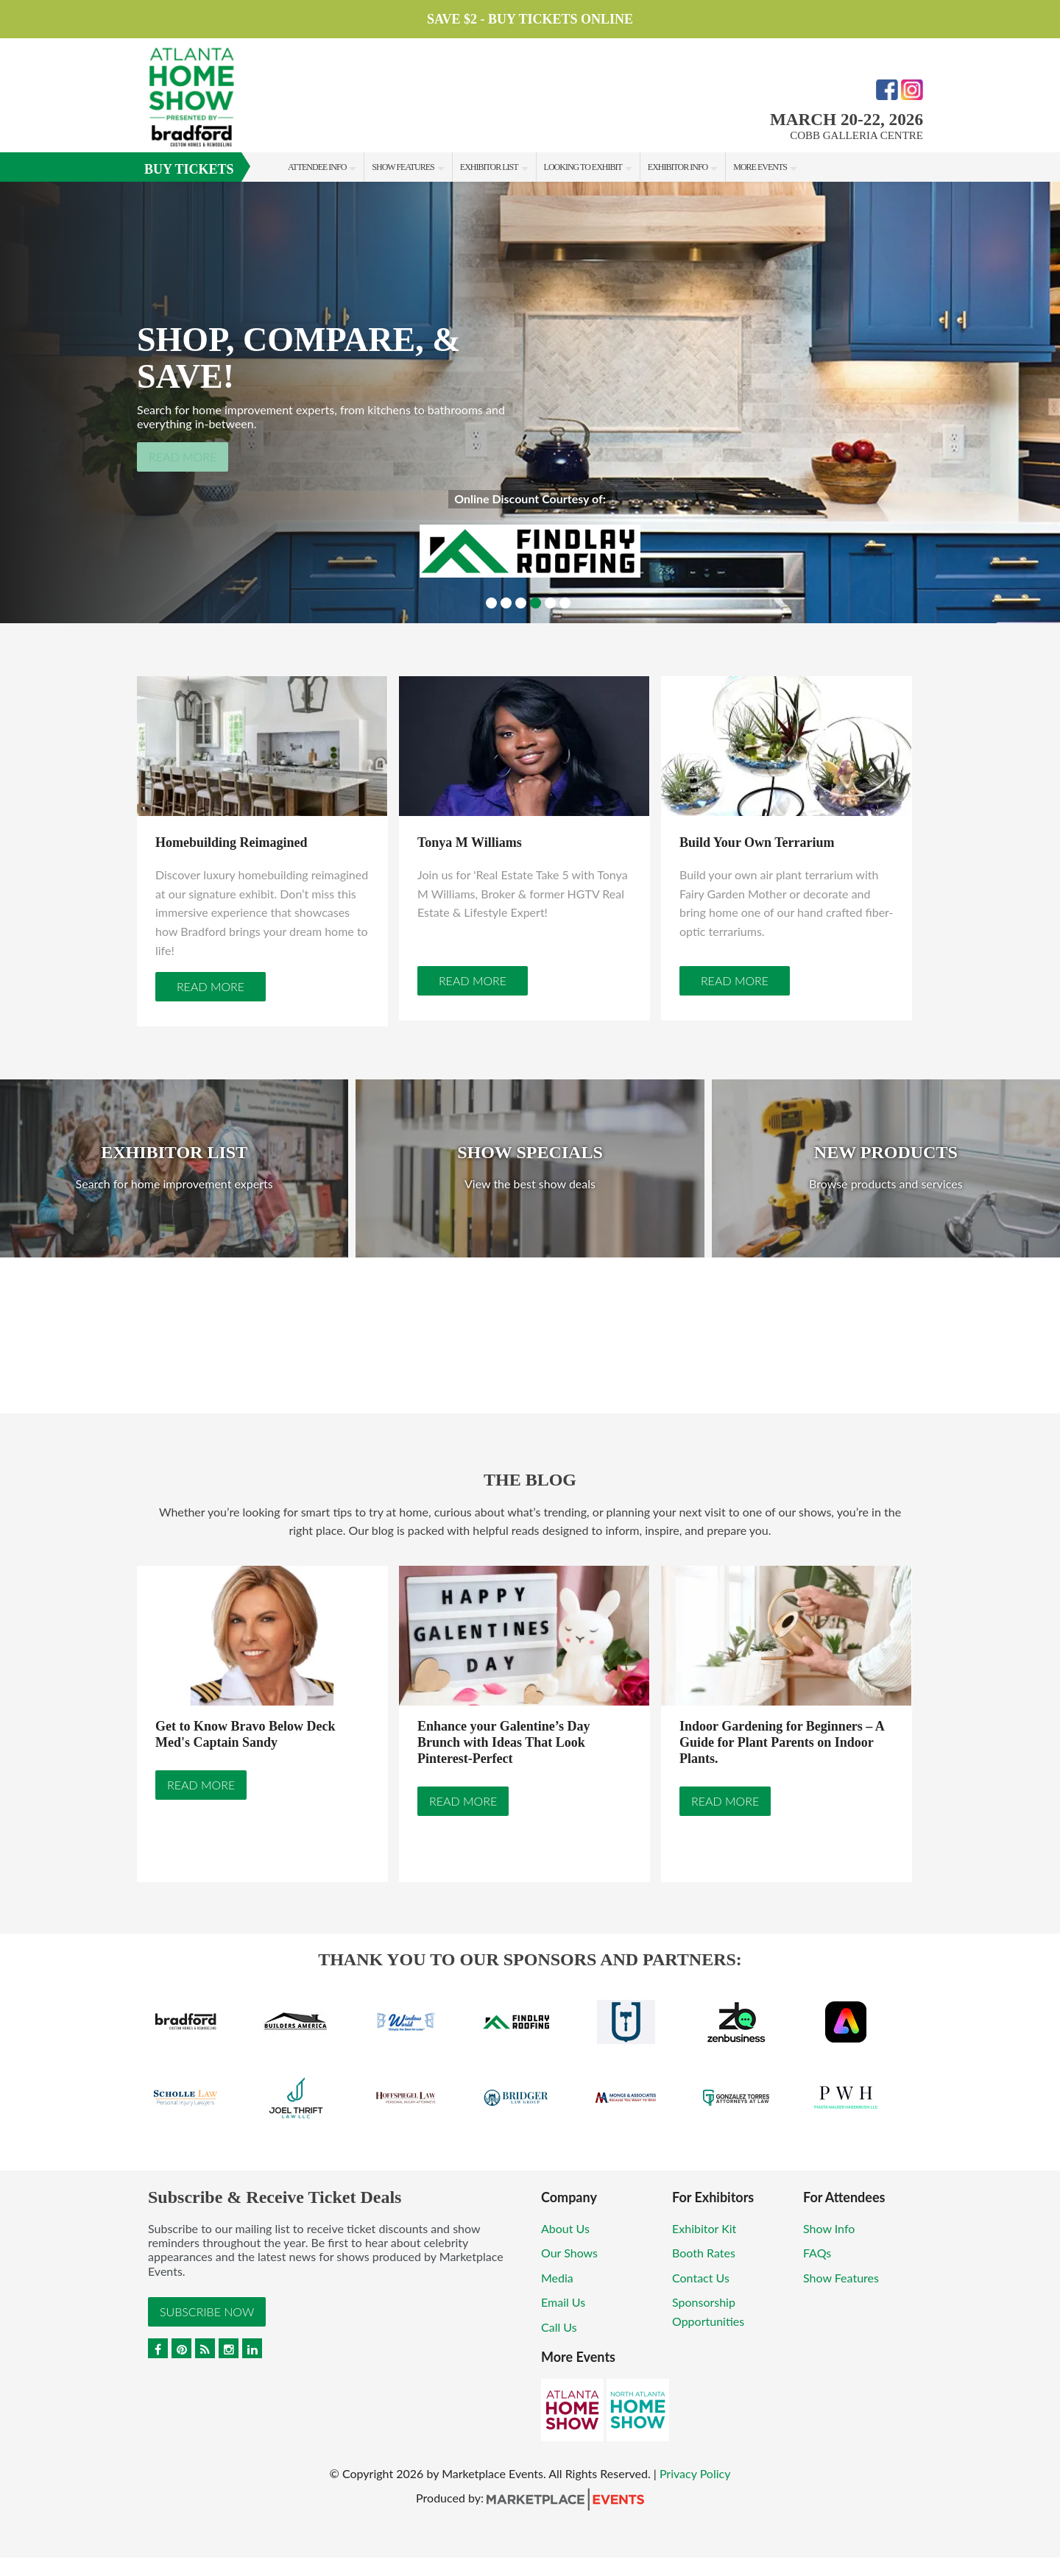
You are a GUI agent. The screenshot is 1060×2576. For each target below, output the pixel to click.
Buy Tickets (189, 169)
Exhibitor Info (677, 167)
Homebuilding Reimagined (231, 842)
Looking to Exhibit (583, 167)
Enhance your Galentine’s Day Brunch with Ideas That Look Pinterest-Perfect (503, 1743)
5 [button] (550, 602)
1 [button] (491, 602)
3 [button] (520, 602)
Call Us (559, 2328)
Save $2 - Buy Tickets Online (530, 19)
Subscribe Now (207, 2311)
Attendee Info (317, 167)
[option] (530, 402)
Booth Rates (703, 2253)
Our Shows (569, 2253)
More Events (760, 167)
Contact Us (700, 2278)
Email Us (563, 2303)
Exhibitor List (489, 167)
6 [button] (564, 602)
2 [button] (506, 602)
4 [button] (535, 602)
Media (557, 2278)
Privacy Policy (695, 2474)
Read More (182, 457)
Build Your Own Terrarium (757, 842)
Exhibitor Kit (704, 2228)
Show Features (403, 167)
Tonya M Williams (469, 842)
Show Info (829, 2228)
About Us (565, 2228)
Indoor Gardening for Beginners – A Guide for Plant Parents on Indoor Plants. (781, 1743)
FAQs (817, 2253)
